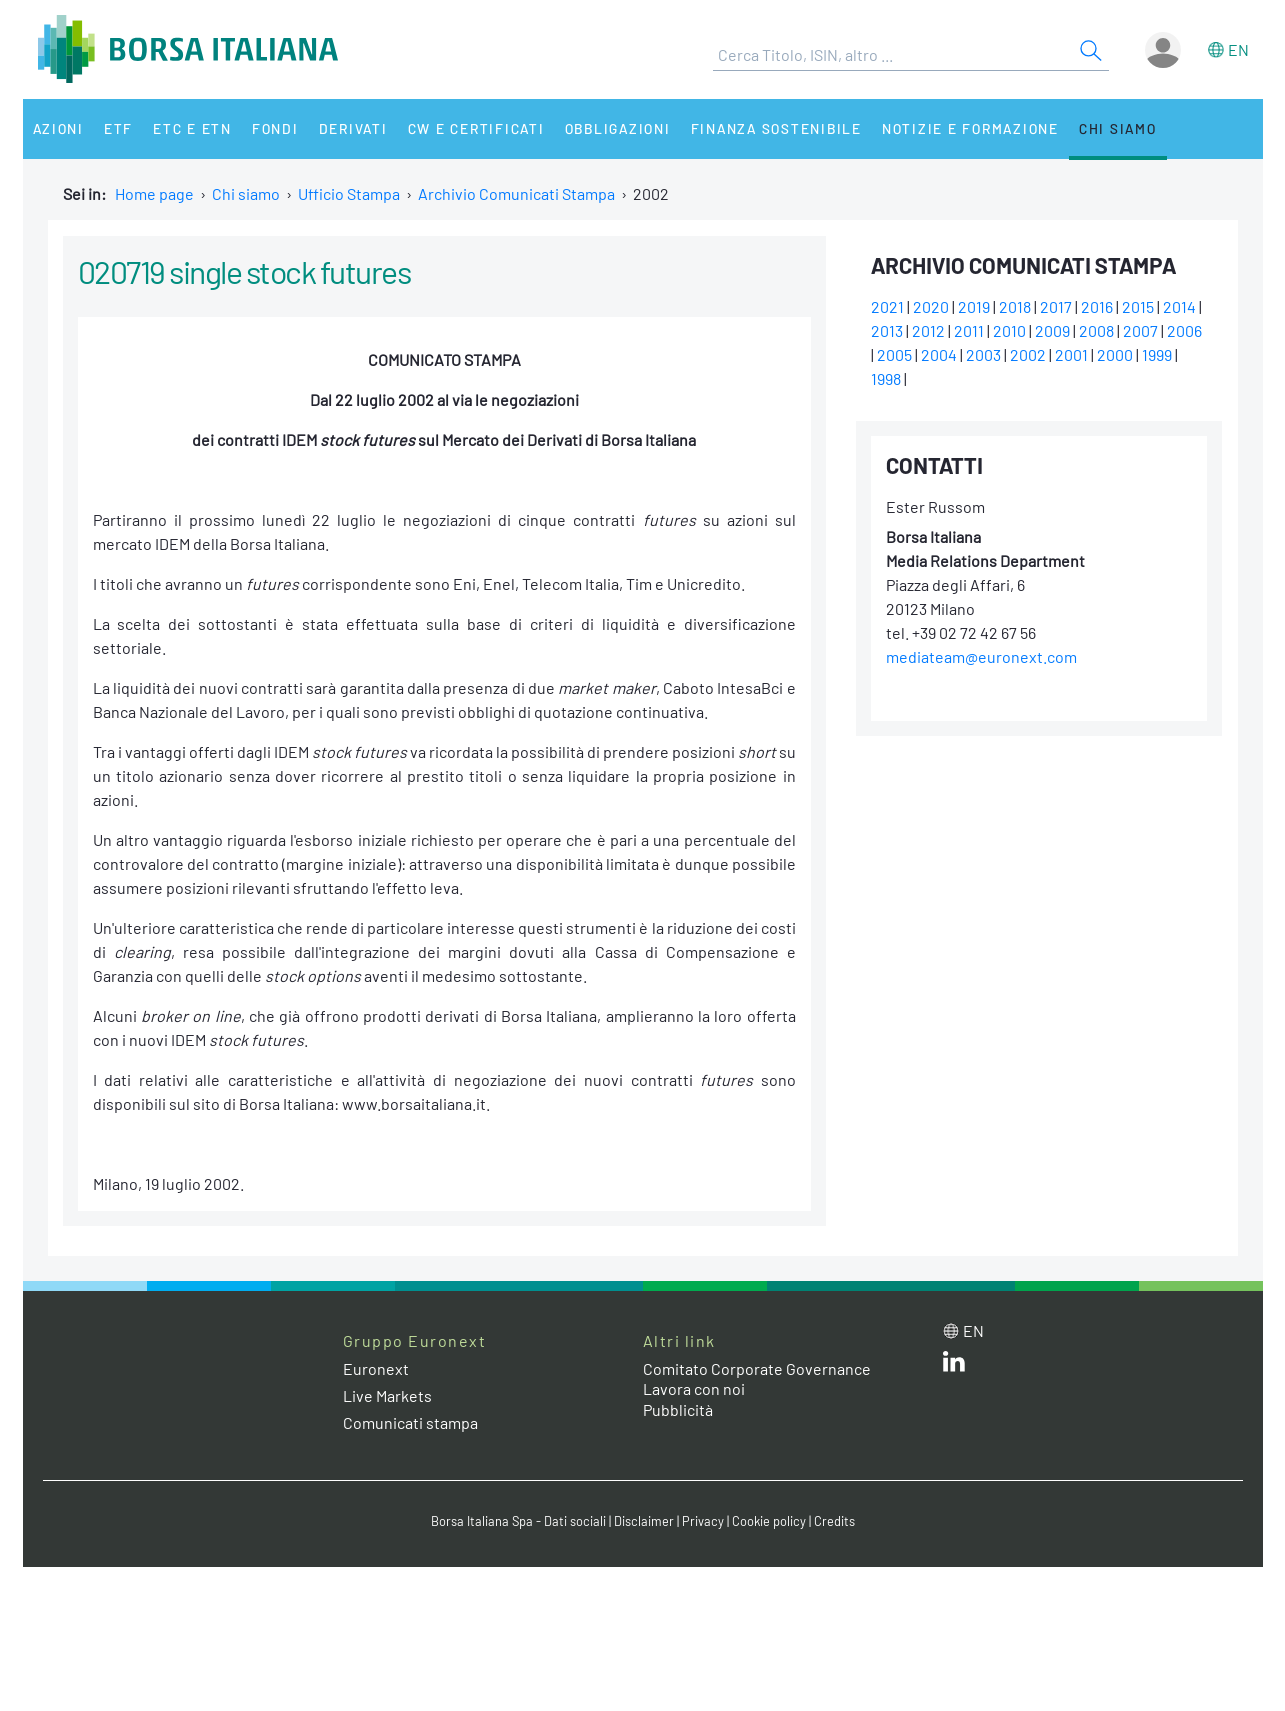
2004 (939, 354)
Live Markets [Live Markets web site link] (387, 1395)
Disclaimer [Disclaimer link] (644, 1521)
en (1238, 49)
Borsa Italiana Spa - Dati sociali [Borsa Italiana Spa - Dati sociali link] (518, 1521)
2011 (969, 330)
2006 (1184, 330)
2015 (1138, 306)
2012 (928, 330)
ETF (119, 128)
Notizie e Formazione (977, 128)
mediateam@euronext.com (981, 656)
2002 (1028, 354)
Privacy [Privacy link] (703, 1521)
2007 (1140, 330)
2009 (1052, 330)
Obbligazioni (621, 128)
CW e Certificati (479, 128)
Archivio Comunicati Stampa (516, 193)
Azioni (59, 128)
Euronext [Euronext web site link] (376, 1368)
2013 (887, 330)
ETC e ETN (193, 128)
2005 (894, 354)
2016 (1097, 306)
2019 (974, 306)
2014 (1179, 306)
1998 (886, 378)
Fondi (276, 128)
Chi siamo (1125, 128)
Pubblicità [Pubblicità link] (678, 1409)
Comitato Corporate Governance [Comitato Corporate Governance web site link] (757, 1368)
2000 (1115, 354)
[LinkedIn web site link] (954, 1365)
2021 (887, 306)
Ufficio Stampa (349, 193)
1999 (1157, 354)
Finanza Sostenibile (781, 128)
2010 (1009, 330)
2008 (1096, 330)
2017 (1056, 306)
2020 (931, 306)
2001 (1071, 354)
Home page (154, 193)
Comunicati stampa (410, 1422)
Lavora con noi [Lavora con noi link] (694, 1388)
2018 (1015, 306)
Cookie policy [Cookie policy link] (769, 1521)
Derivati (355, 128)
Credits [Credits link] (834, 1521)
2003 (983, 354)
